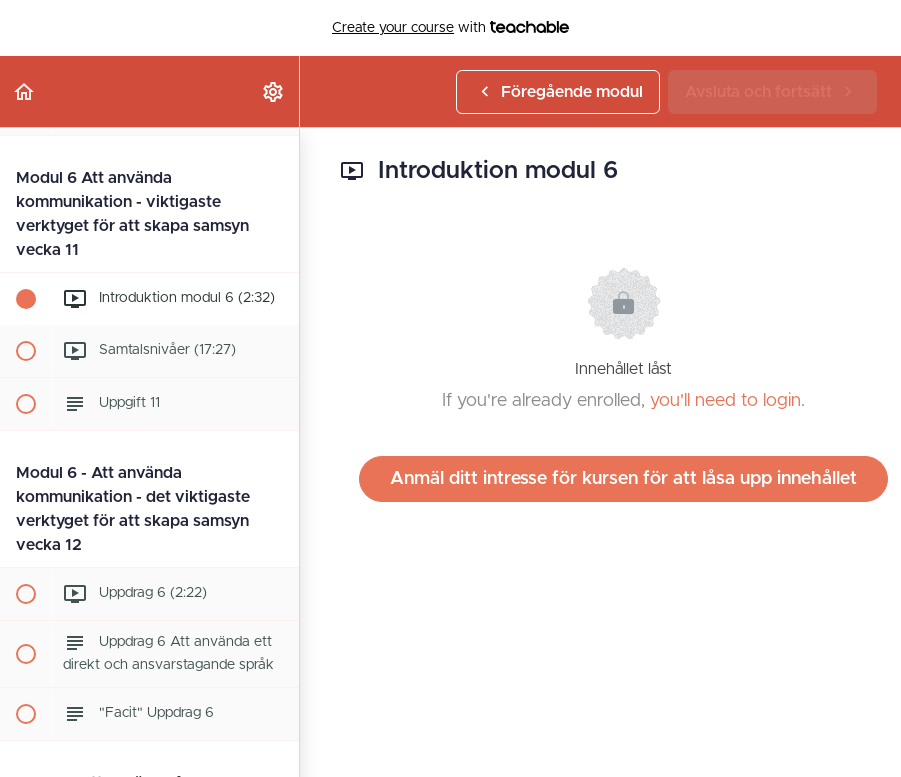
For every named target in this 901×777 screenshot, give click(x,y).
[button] (25, 91)
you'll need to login (725, 401)
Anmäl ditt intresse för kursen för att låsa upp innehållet (623, 479)
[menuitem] (274, 91)
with (450, 28)
